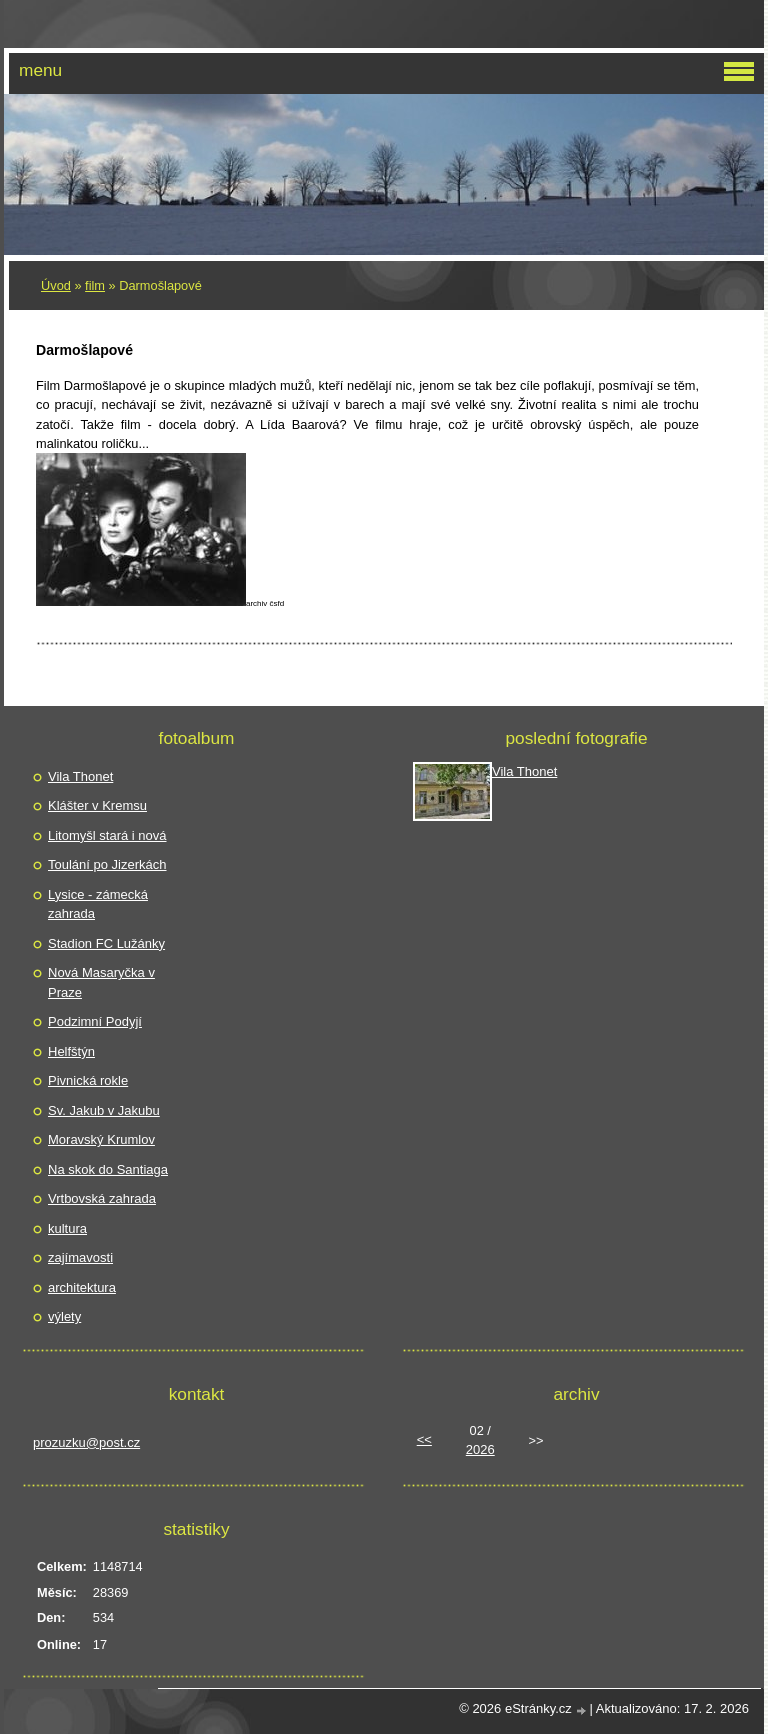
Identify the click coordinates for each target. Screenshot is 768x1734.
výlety (64, 1316)
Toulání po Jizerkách (107, 864)
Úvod (56, 285)
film (95, 285)
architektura (82, 1287)
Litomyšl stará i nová (107, 835)
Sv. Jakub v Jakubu (104, 1110)
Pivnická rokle (88, 1080)
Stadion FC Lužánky (106, 943)
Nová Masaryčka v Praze (101, 982)
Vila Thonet (80, 776)
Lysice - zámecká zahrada (98, 904)
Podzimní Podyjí (95, 1021)
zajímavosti (80, 1257)
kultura (67, 1228)
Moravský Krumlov (101, 1139)
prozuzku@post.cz (86, 1442)
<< (424, 1439)
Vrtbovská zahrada (102, 1198)
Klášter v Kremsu (97, 805)
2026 (480, 1449)
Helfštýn (71, 1051)
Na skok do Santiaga (108, 1169)
